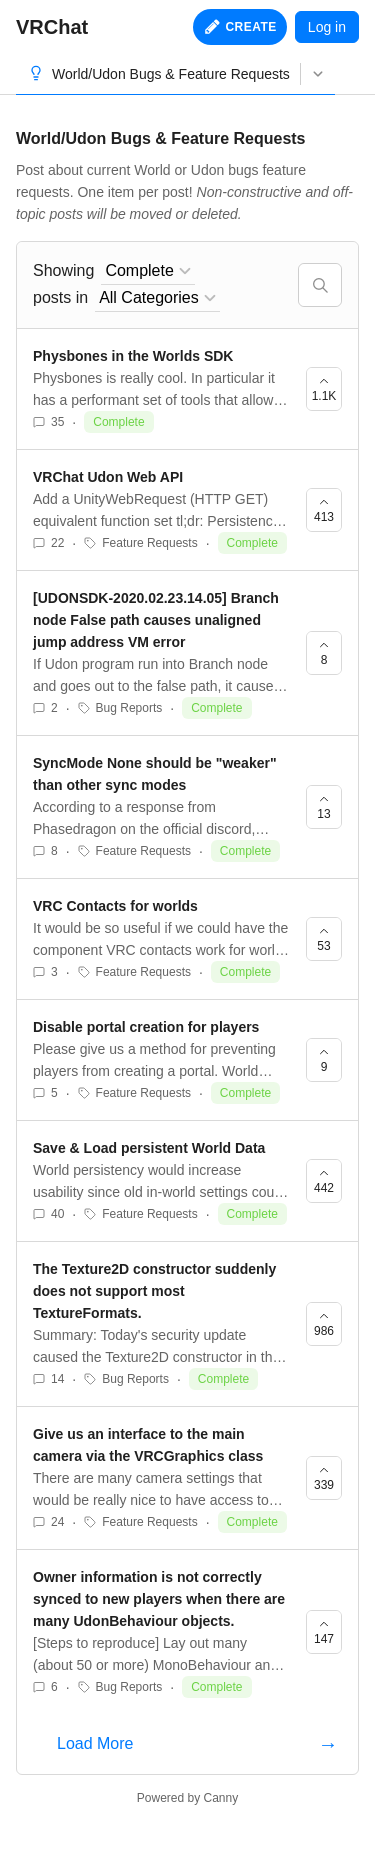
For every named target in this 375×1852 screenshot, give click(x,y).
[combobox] (147, 271)
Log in (327, 27)
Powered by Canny (187, 1798)
